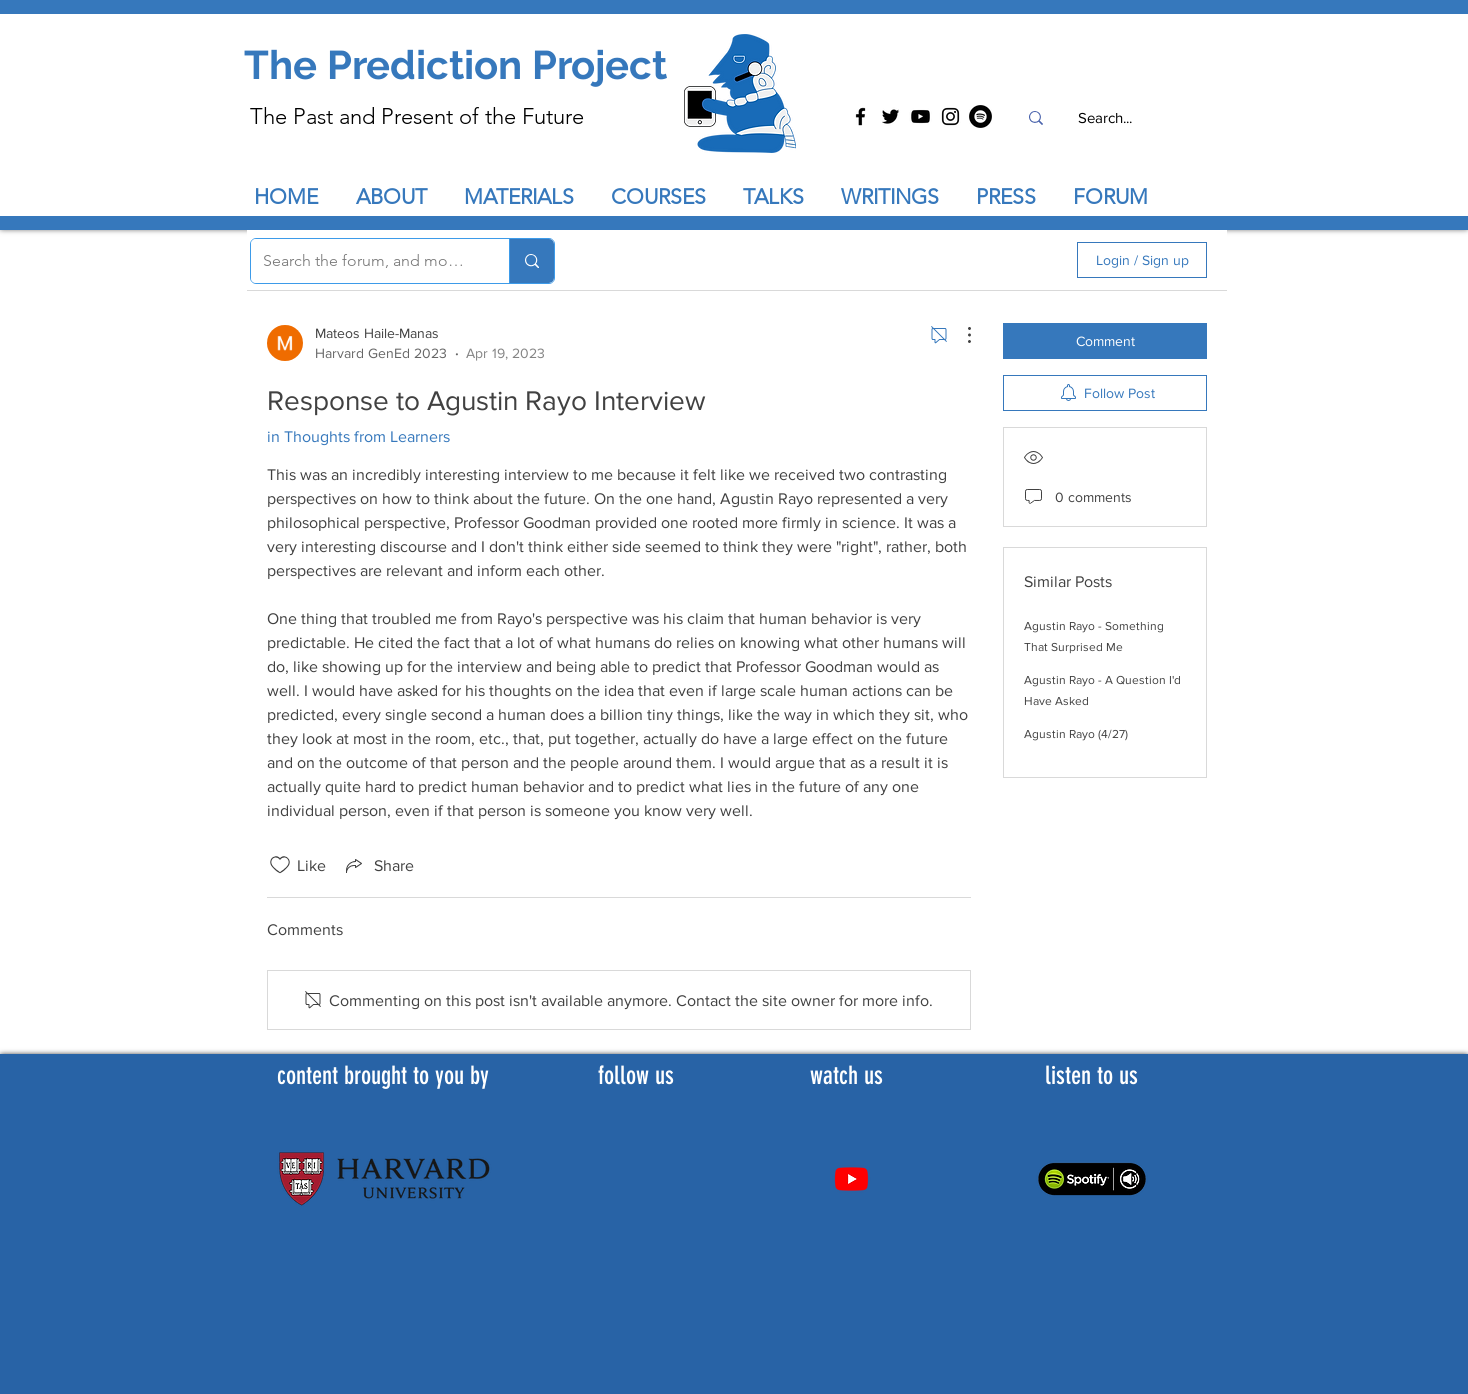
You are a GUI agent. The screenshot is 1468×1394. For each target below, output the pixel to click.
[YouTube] (920, 116)
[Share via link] (378, 865)
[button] (782, 197)
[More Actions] (959, 335)
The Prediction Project (455, 64)
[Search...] (1104, 117)
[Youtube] (851, 1178)
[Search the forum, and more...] (365, 261)
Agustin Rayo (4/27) (1076, 734)
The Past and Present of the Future (417, 116)
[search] (955, 260)
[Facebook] (860, 116)
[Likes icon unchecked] (280, 865)
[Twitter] (890, 116)
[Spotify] (980, 116)
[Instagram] (950, 116)
